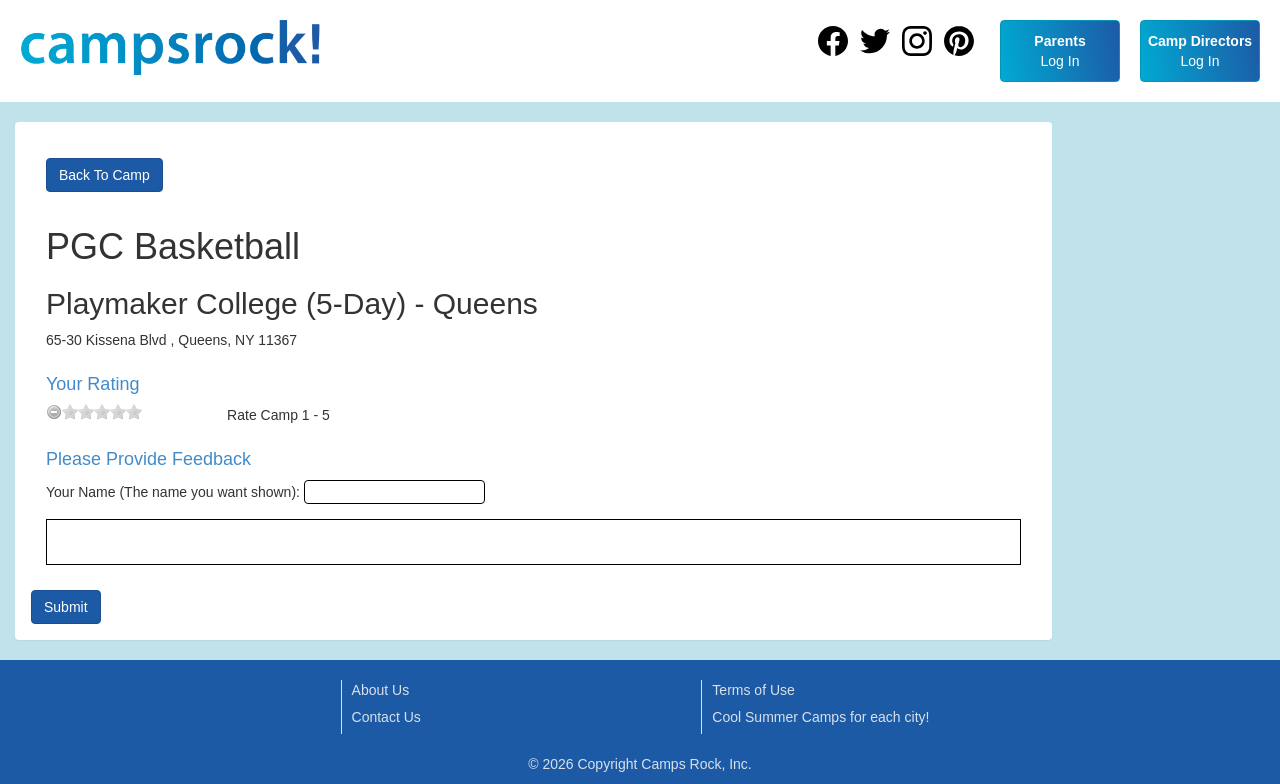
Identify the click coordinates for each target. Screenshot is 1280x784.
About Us (381, 690)
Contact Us (386, 717)
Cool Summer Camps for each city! (820, 717)
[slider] (102, 412)
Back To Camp (104, 175)
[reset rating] (54, 412)
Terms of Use (753, 690)
